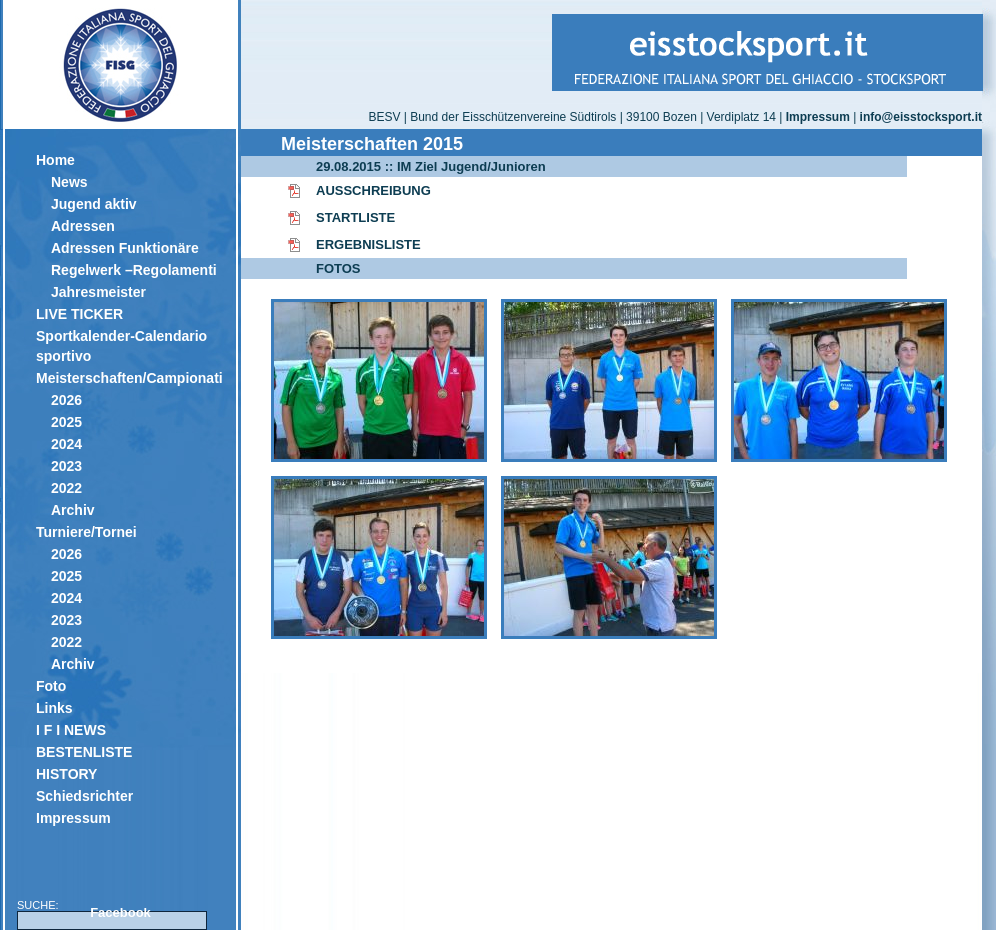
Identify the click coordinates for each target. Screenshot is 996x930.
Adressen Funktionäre (125, 248)
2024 (66, 444)
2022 (66, 488)
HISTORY (66, 774)
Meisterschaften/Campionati (128, 378)
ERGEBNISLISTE (368, 244)
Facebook (120, 912)
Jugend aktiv (94, 204)
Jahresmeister (98, 292)
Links (54, 708)
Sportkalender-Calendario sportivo (121, 346)
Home (55, 160)
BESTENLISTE (84, 752)
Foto (51, 686)
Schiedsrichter (84, 796)
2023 (66, 466)
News (69, 182)
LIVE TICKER (79, 314)
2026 (66, 400)
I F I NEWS (71, 730)
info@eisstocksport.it (921, 117)
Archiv (73, 510)
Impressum (73, 818)
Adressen (83, 226)
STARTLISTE (355, 217)
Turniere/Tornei (86, 532)
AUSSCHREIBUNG (373, 190)
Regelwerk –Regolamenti (134, 270)
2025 (66, 422)
